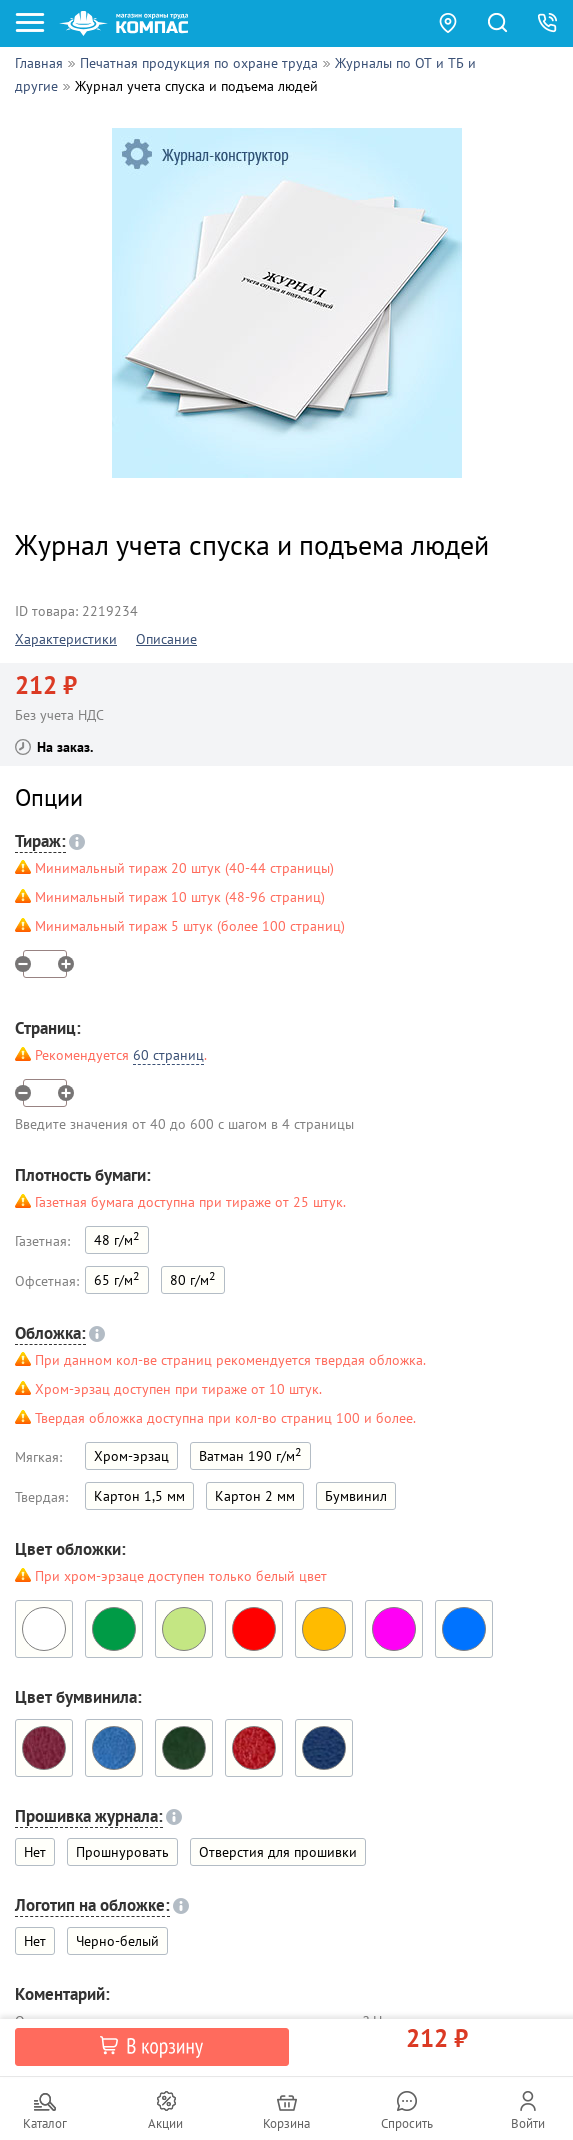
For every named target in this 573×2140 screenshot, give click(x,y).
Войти (528, 2123)
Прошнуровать (122, 1852)
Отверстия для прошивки (278, 1852)
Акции (165, 2123)
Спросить (407, 2123)
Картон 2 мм (255, 1496)
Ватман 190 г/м (250, 1454)
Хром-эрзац (131, 1456)
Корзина (286, 2123)
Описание (166, 639)
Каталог (45, 2123)
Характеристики (66, 639)
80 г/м (193, 1278)
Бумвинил (356, 1496)
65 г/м (117, 1278)
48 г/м (117, 1238)
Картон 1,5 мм (139, 1496)
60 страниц (168, 1055)
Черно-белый (117, 1941)
